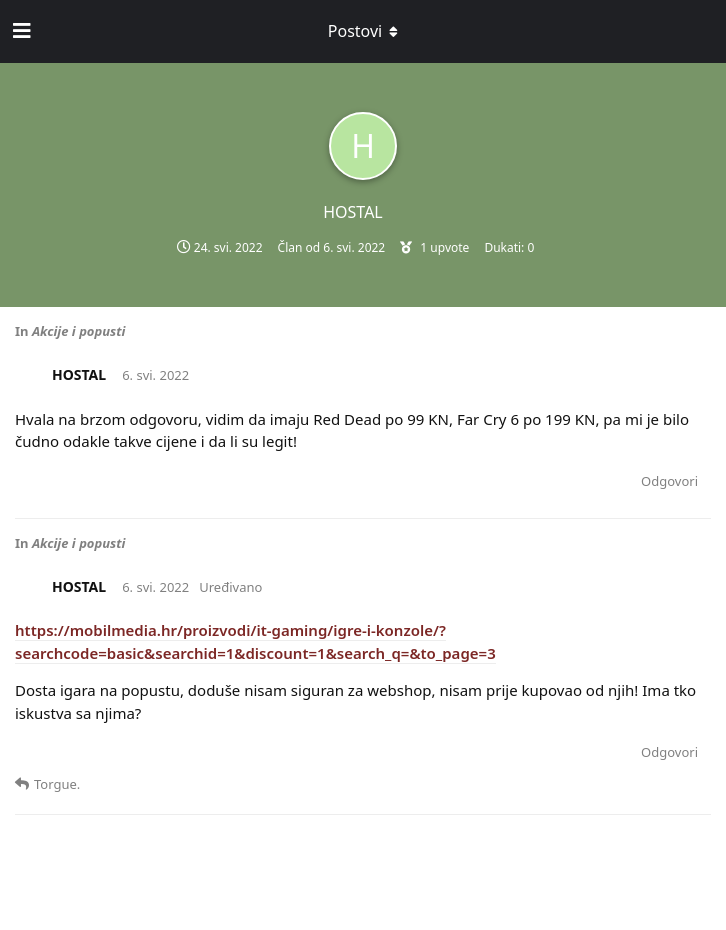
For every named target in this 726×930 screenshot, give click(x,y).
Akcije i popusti (79, 331)
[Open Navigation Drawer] (20, 31)
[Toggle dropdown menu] (363, 31)
